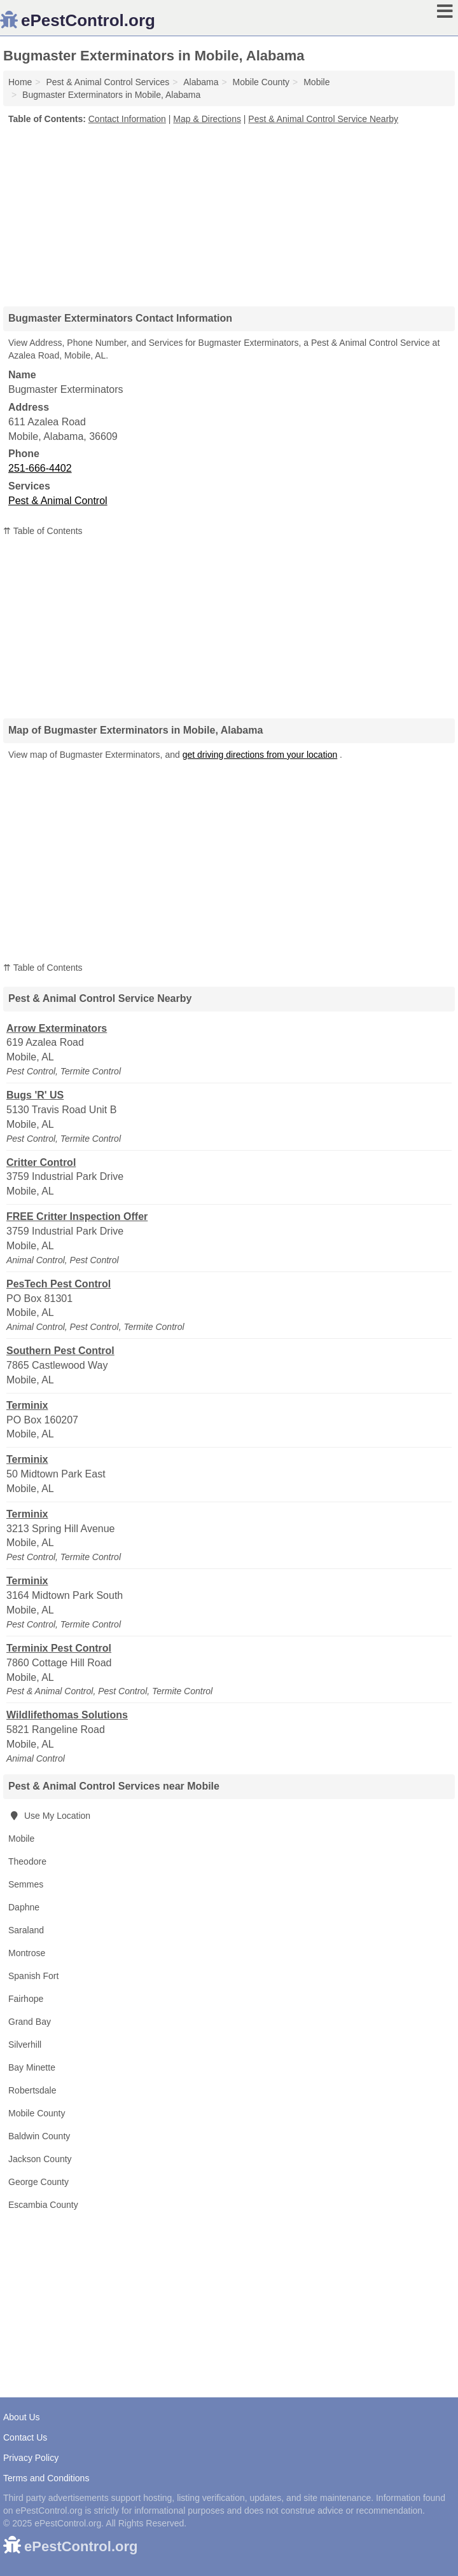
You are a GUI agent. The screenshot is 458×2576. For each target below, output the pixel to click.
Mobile (21, 1838)
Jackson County (40, 2159)
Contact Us (25, 2437)
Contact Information (127, 119)
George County (38, 2182)
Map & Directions (207, 119)
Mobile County (37, 2113)
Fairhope (25, 1999)
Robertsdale (32, 2090)
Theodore (27, 1861)
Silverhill (24, 2044)
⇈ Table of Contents (43, 531)
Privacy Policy (31, 2458)
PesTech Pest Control (58, 1283)
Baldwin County (39, 2136)
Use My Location (49, 1816)
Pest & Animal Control (58, 500)
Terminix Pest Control (58, 1648)
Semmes (25, 1884)
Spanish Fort (33, 1976)
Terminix (27, 1405)
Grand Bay (29, 2022)
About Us (21, 2417)
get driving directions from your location (260, 755)
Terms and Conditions (46, 2478)
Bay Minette (31, 2067)
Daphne (23, 1907)
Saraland (26, 1930)
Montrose (26, 1953)
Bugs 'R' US (35, 1095)
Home (20, 82)
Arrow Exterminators (56, 1028)
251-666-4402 (40, 468)
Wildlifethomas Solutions (67, 1714)
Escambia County (43, 2205)
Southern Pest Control (60, 1350)
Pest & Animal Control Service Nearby (323, 119)
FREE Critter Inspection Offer (77, 1216)
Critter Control (41, 1162)
